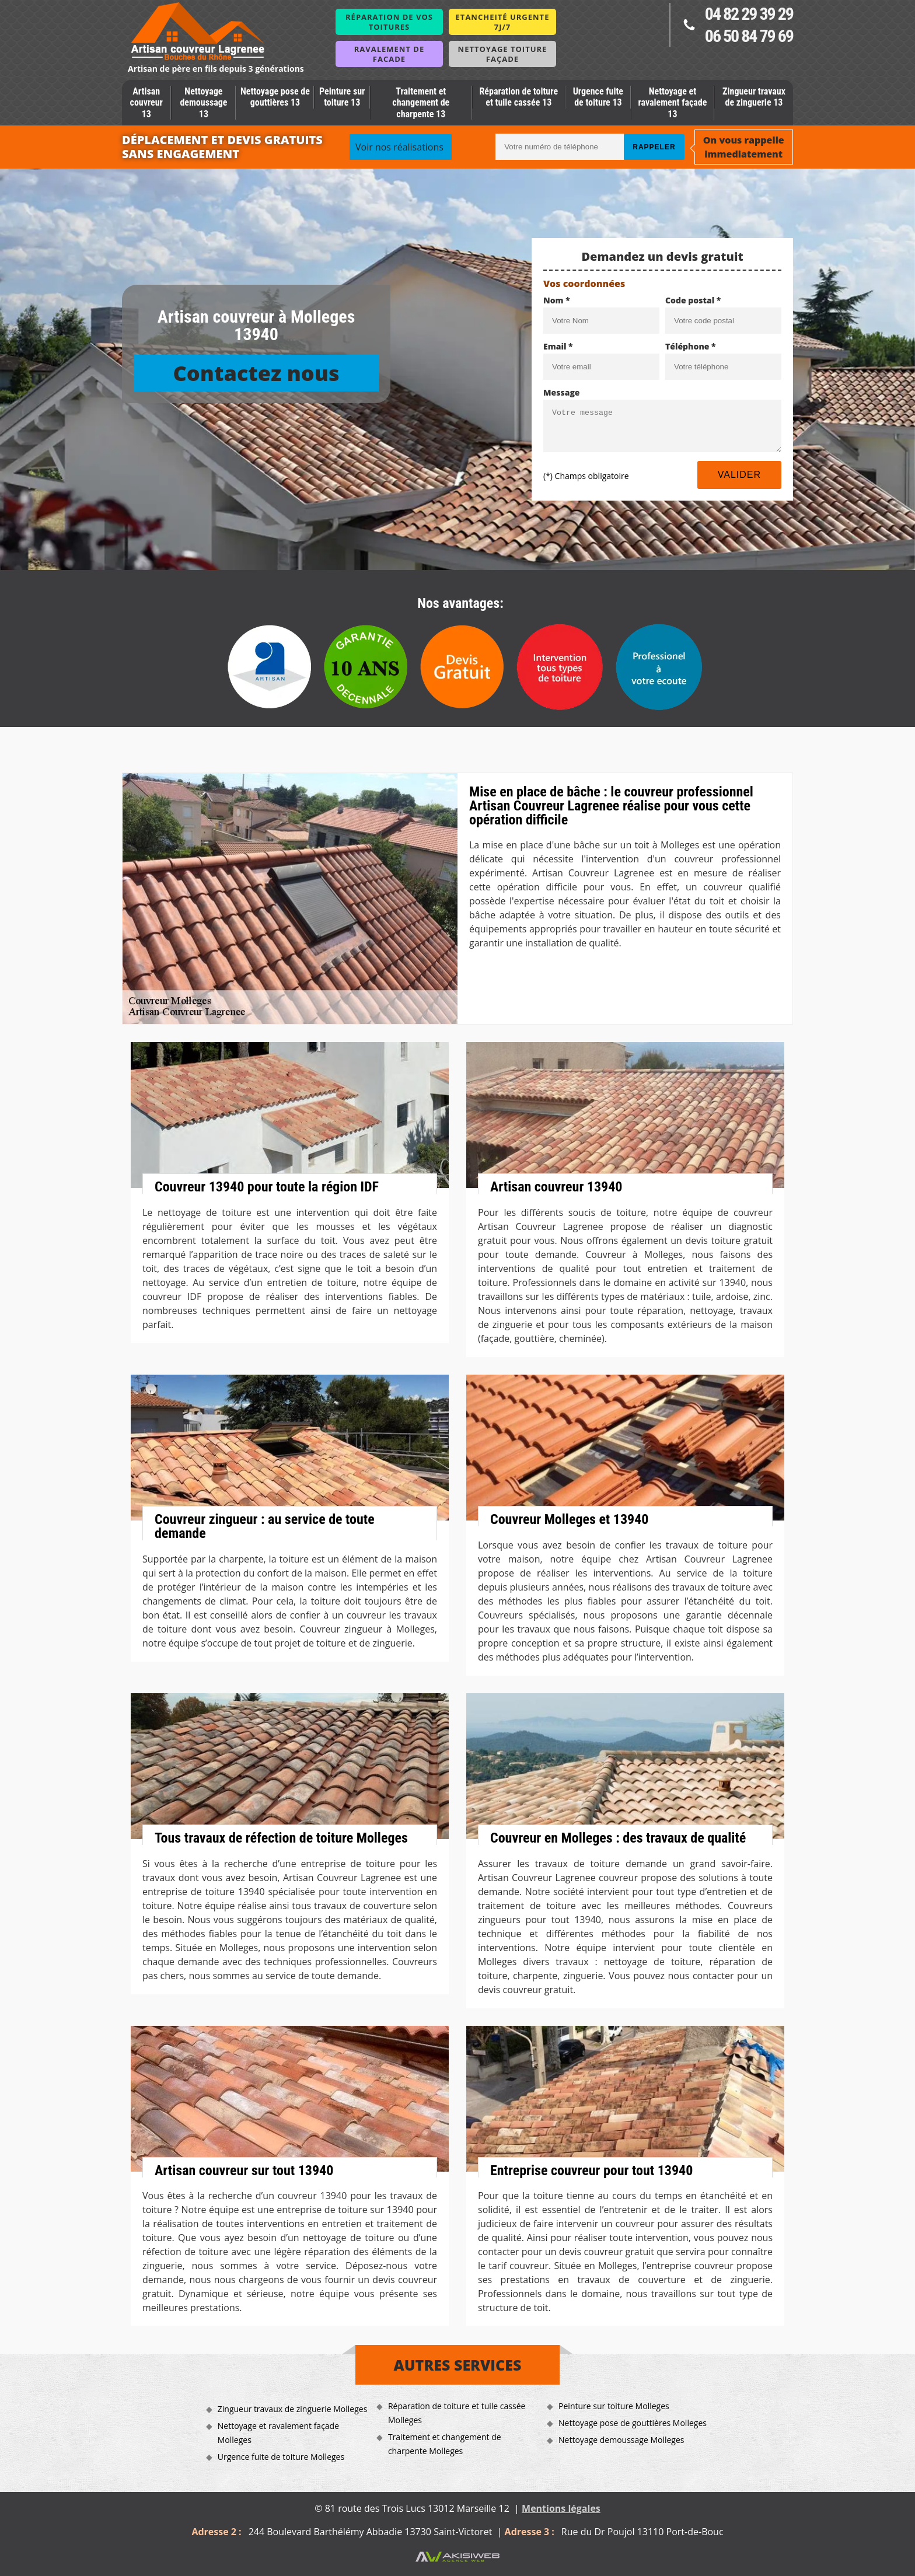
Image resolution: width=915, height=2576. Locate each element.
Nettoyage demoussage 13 (203, 102)
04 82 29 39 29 (749, 14)
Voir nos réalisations (399, 147)
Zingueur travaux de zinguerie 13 (753, 97)
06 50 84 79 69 (749, 36)
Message (561, 392)
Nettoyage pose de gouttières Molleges (632, 2422)
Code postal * (693, 300)
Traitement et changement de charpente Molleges (444, 2443)
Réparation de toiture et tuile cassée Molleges (457, 2412)
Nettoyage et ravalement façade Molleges (278, 2432)
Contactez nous (256, 373)
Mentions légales (561, 2508)
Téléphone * (690, 346)
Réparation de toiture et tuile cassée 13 (518, 97)
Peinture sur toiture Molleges (613, 2405)
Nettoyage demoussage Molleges (621, 2439)
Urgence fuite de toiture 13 (598, 97)
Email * (558, 346)
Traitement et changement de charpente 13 (420, 102)
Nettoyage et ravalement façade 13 (672, 102)
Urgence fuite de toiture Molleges (281, 2456)
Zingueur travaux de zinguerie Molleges (293, 2408)
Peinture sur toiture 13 (342, 97)
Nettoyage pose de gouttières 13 (275, 97)
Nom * (556, 300)
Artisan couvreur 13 (146, 102)
